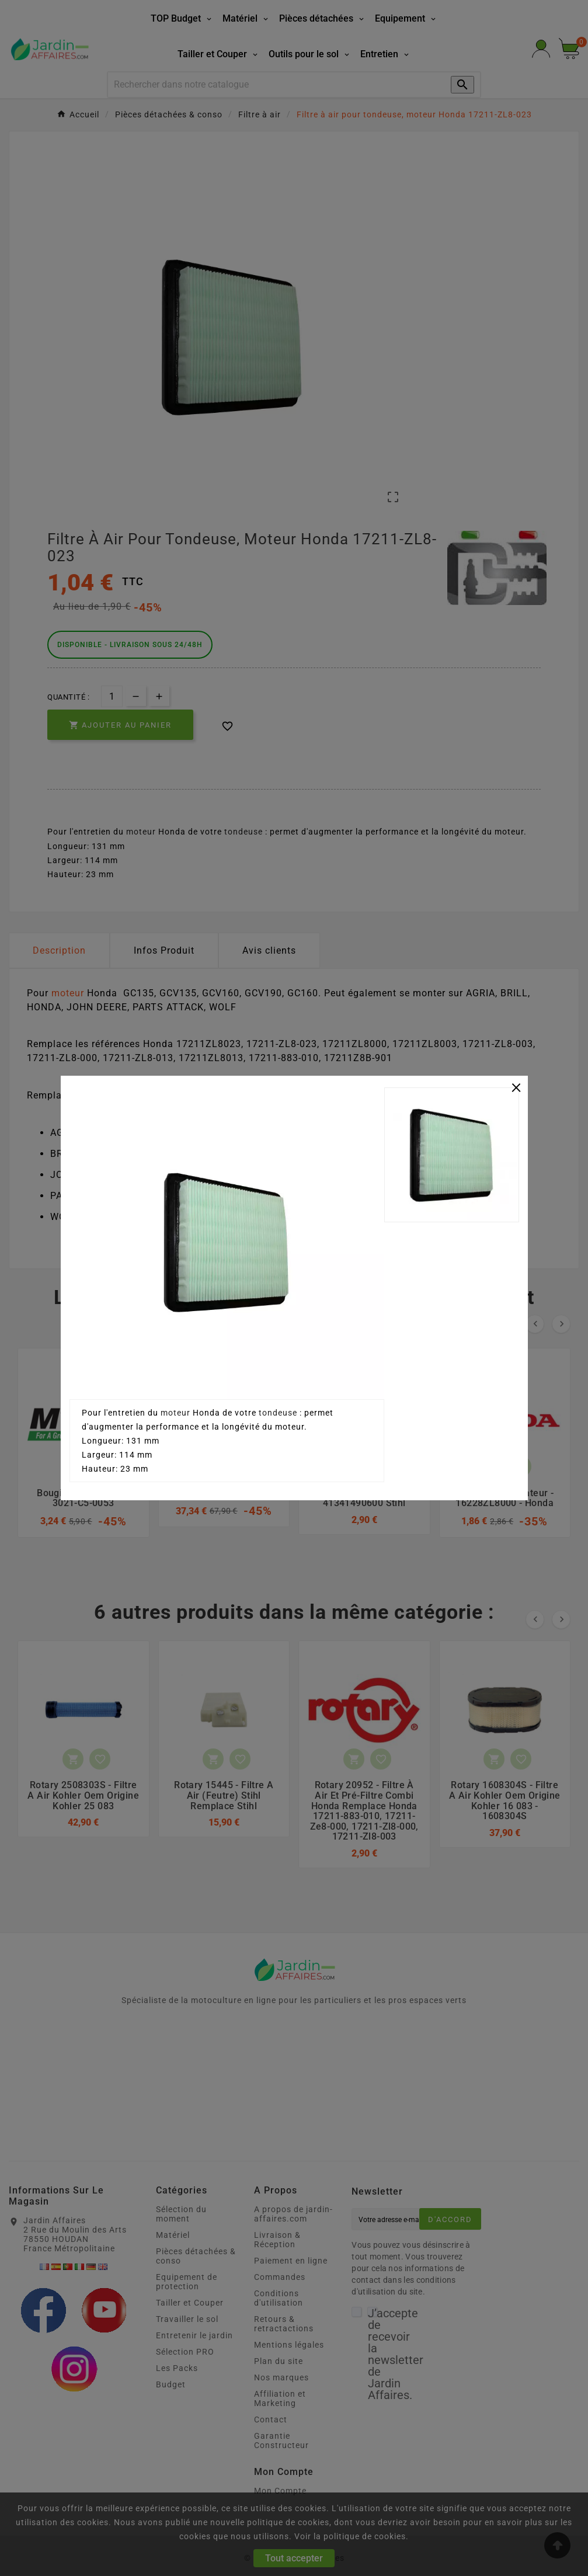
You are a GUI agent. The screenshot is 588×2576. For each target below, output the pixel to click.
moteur (175, 1412)
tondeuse (278, 1412)
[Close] (516, 1086)
